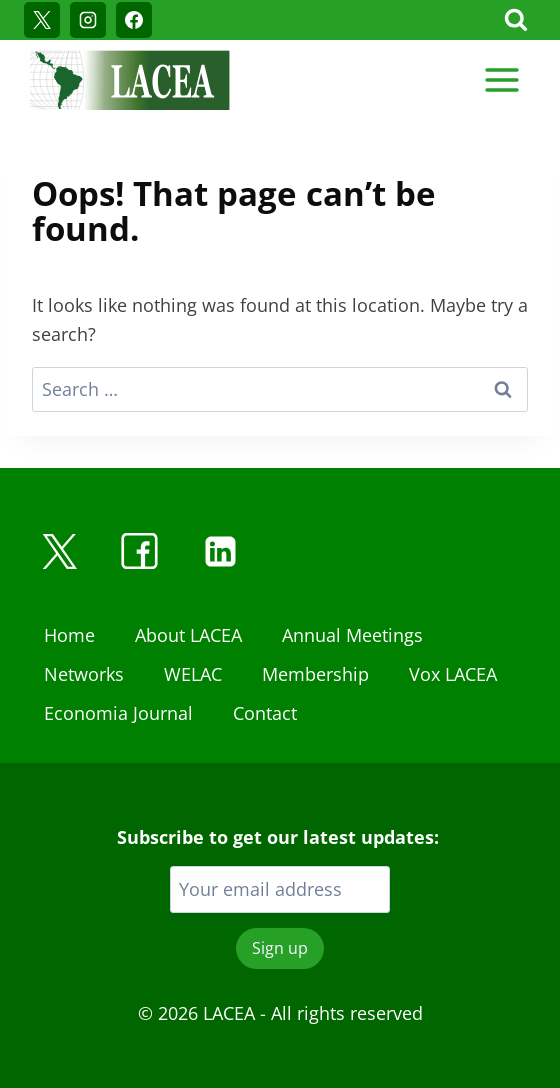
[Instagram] (88, 20)
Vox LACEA (453, 674)
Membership (315, 674)
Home (69, 635)
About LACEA (188, 635)
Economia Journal (118, 713)
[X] (42, 20)
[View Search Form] (516, 20)
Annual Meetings (352, 635)
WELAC (193, 674)
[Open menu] (501, 79)
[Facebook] (134, 20)
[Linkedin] (220, 551)
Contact (265, 713)
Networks (84, 674)
